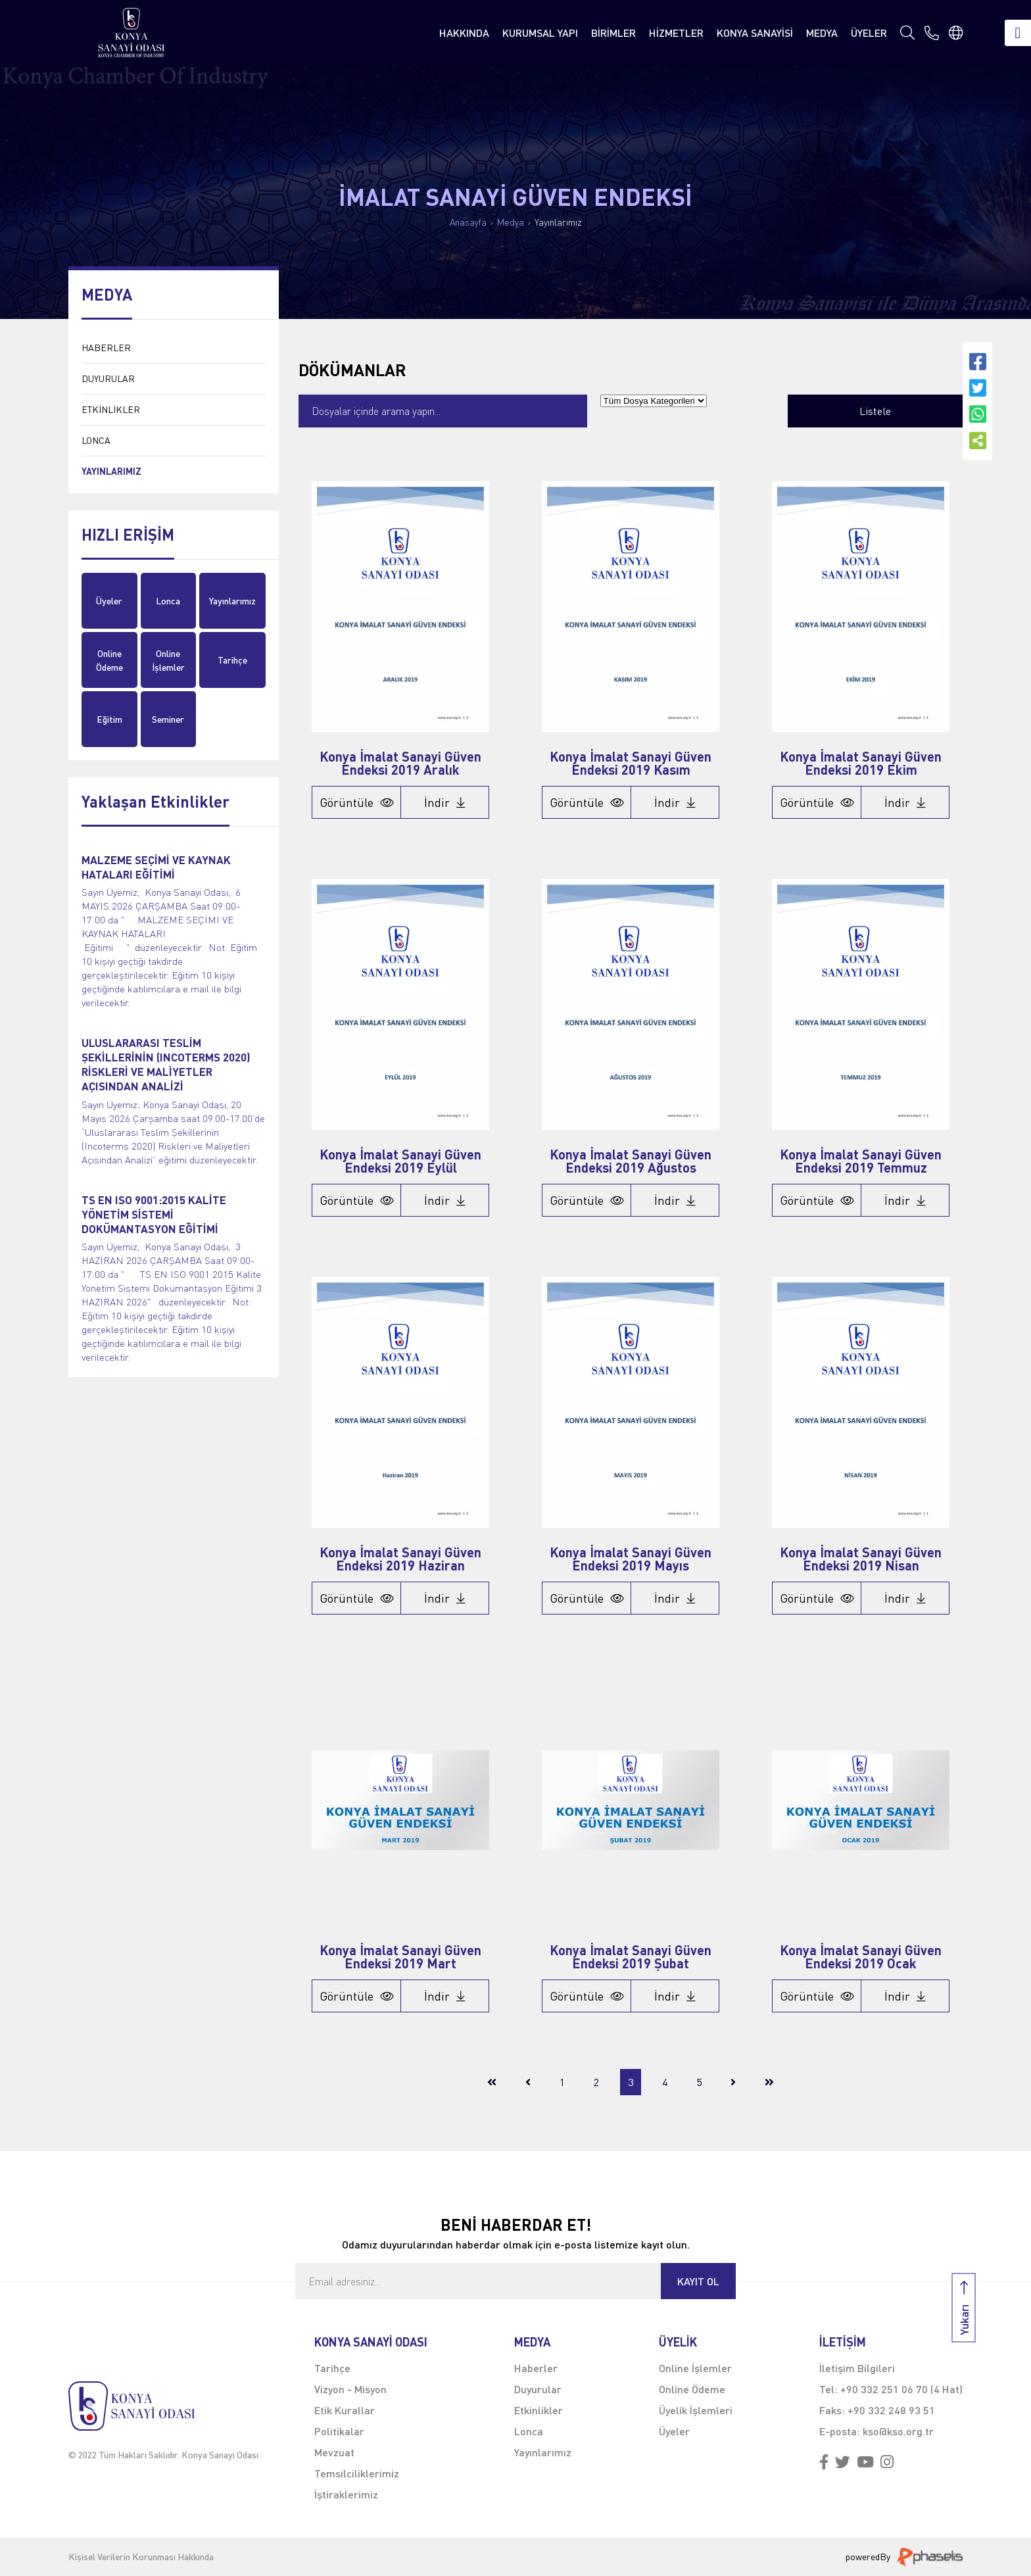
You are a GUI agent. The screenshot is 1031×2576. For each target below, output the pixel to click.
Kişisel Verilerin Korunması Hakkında (141, 2557)
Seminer (168, 719)
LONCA (96, 440)
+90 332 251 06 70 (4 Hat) (901, 2389)
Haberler (536, 2368)
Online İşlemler (168, 660)
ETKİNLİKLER (111, 409)
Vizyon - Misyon (350, 2389)
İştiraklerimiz (346, 2494)
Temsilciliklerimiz (356, 2473)
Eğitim (109, 719)
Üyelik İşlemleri (695, 2410)
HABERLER (106, 347)
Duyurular (538, 2389)
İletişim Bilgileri (857, 2368)
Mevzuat (334, 2452)
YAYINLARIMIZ (111, 471)
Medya (510, 222)
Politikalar (339, 2431)
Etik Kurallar (344, 2410)
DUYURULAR (108, 378)
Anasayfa (468, 222)
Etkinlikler (538, 2410)
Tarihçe (232, 660)
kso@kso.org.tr (898, 2431)
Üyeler (109, 600)
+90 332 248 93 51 (891, 2410)
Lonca (168, 600)
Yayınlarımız (558, 222)
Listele (875, 411)
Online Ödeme (109, 660)
